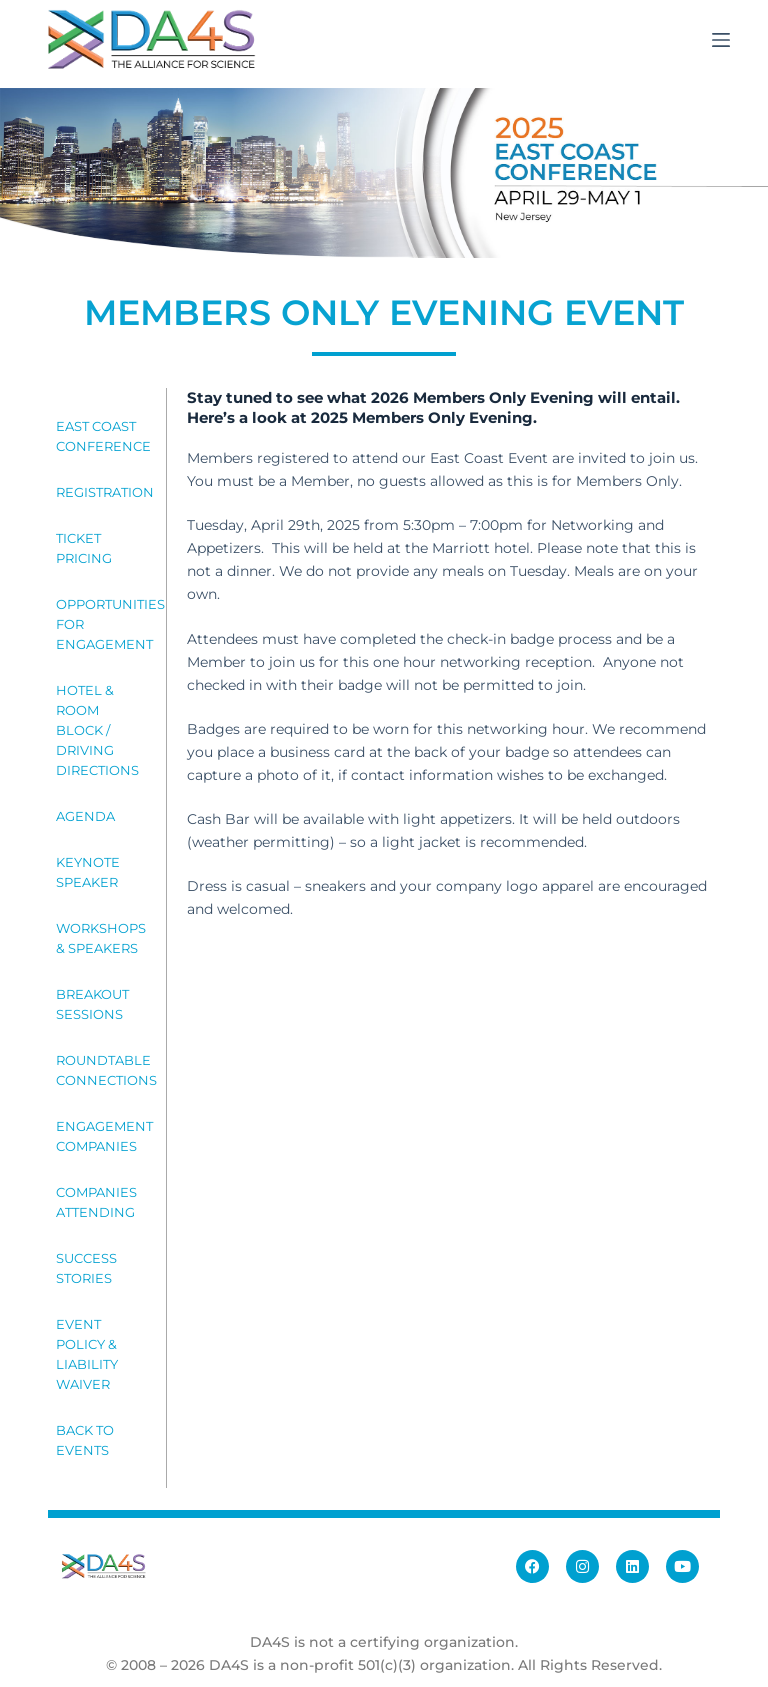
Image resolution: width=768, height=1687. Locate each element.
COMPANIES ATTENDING (96, 1202)
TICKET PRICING (84, 548)
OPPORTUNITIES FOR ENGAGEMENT (103, 624)
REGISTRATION (103, 492)
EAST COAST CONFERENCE (103, 436)
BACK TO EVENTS (85, 1440)
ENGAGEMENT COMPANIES (103, 1136)
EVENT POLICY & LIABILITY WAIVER (87, 1354)
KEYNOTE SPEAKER (88, 872)
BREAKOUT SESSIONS (92, 1004)
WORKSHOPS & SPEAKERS (101, 938)
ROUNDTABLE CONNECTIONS (103, 1070)
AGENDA (85, 816)
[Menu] (721, 40)
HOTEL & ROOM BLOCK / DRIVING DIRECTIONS (97, 730)
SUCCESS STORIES (86, 1268)
